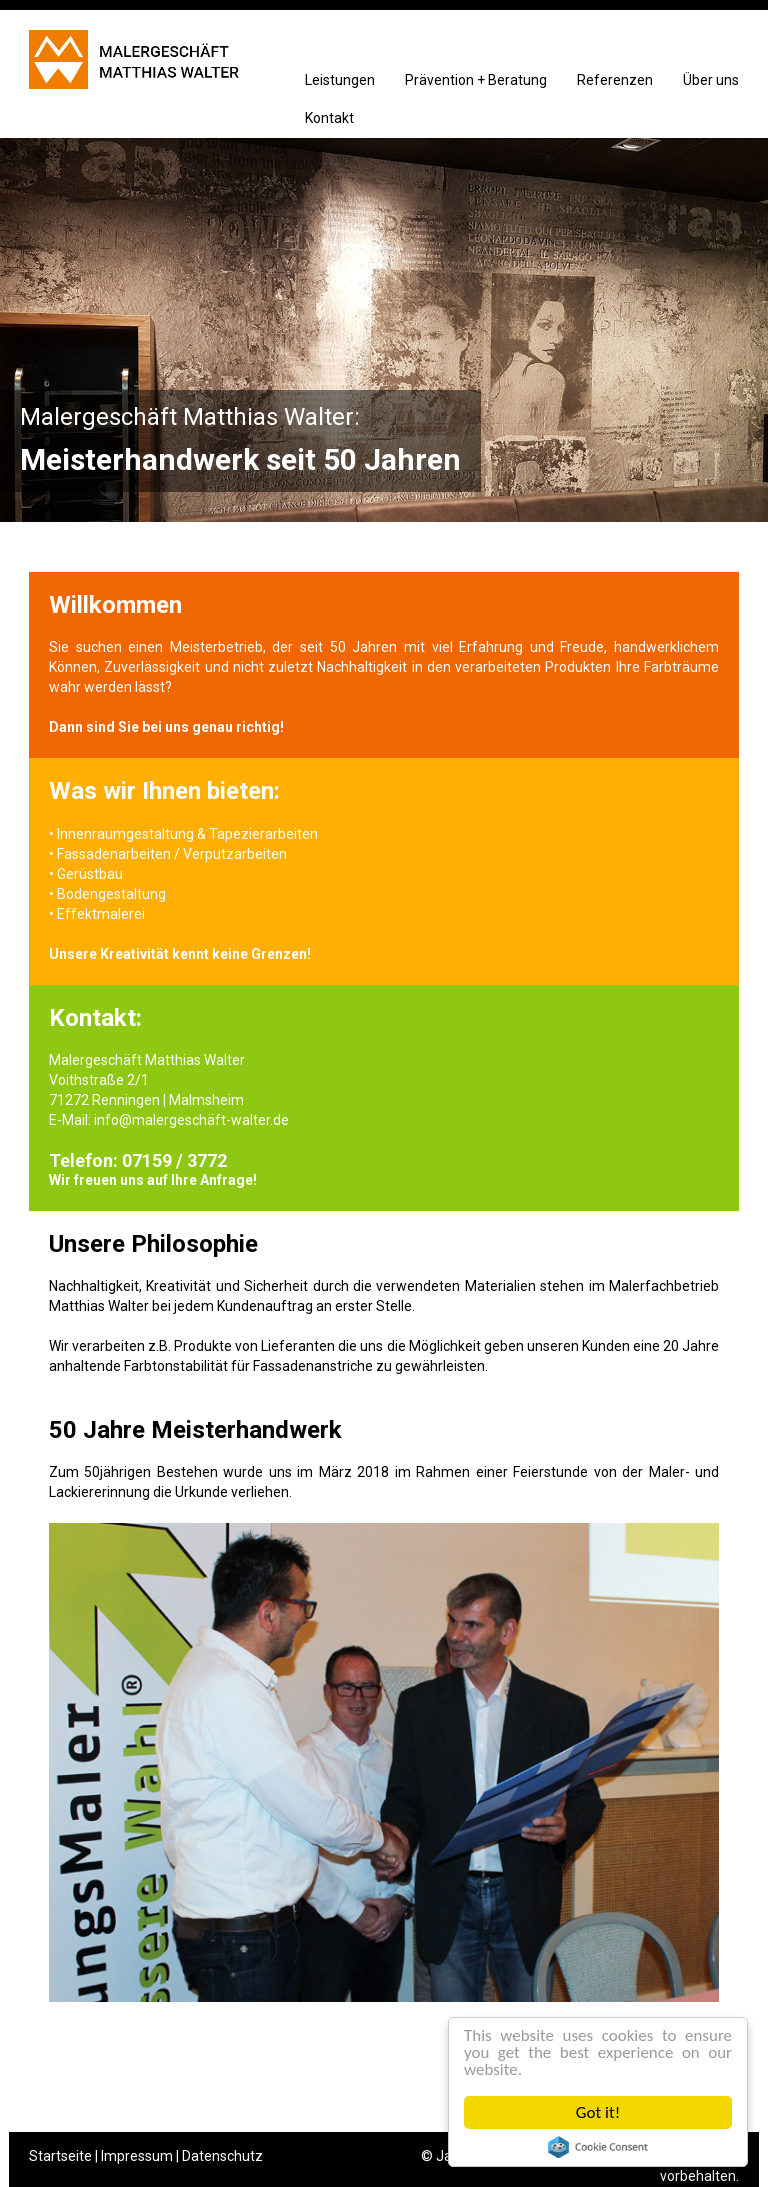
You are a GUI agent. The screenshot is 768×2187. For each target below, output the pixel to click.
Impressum (137, 2156)
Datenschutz (222, 2156)
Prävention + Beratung (476, 80)
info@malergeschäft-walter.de (191, 1120)
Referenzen (615, 80)
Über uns (711, 80)
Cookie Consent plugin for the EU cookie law (598, 2147)
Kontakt (329, 118)
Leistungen (340, 80)
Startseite (60, 2156)
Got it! (598, 2112)
